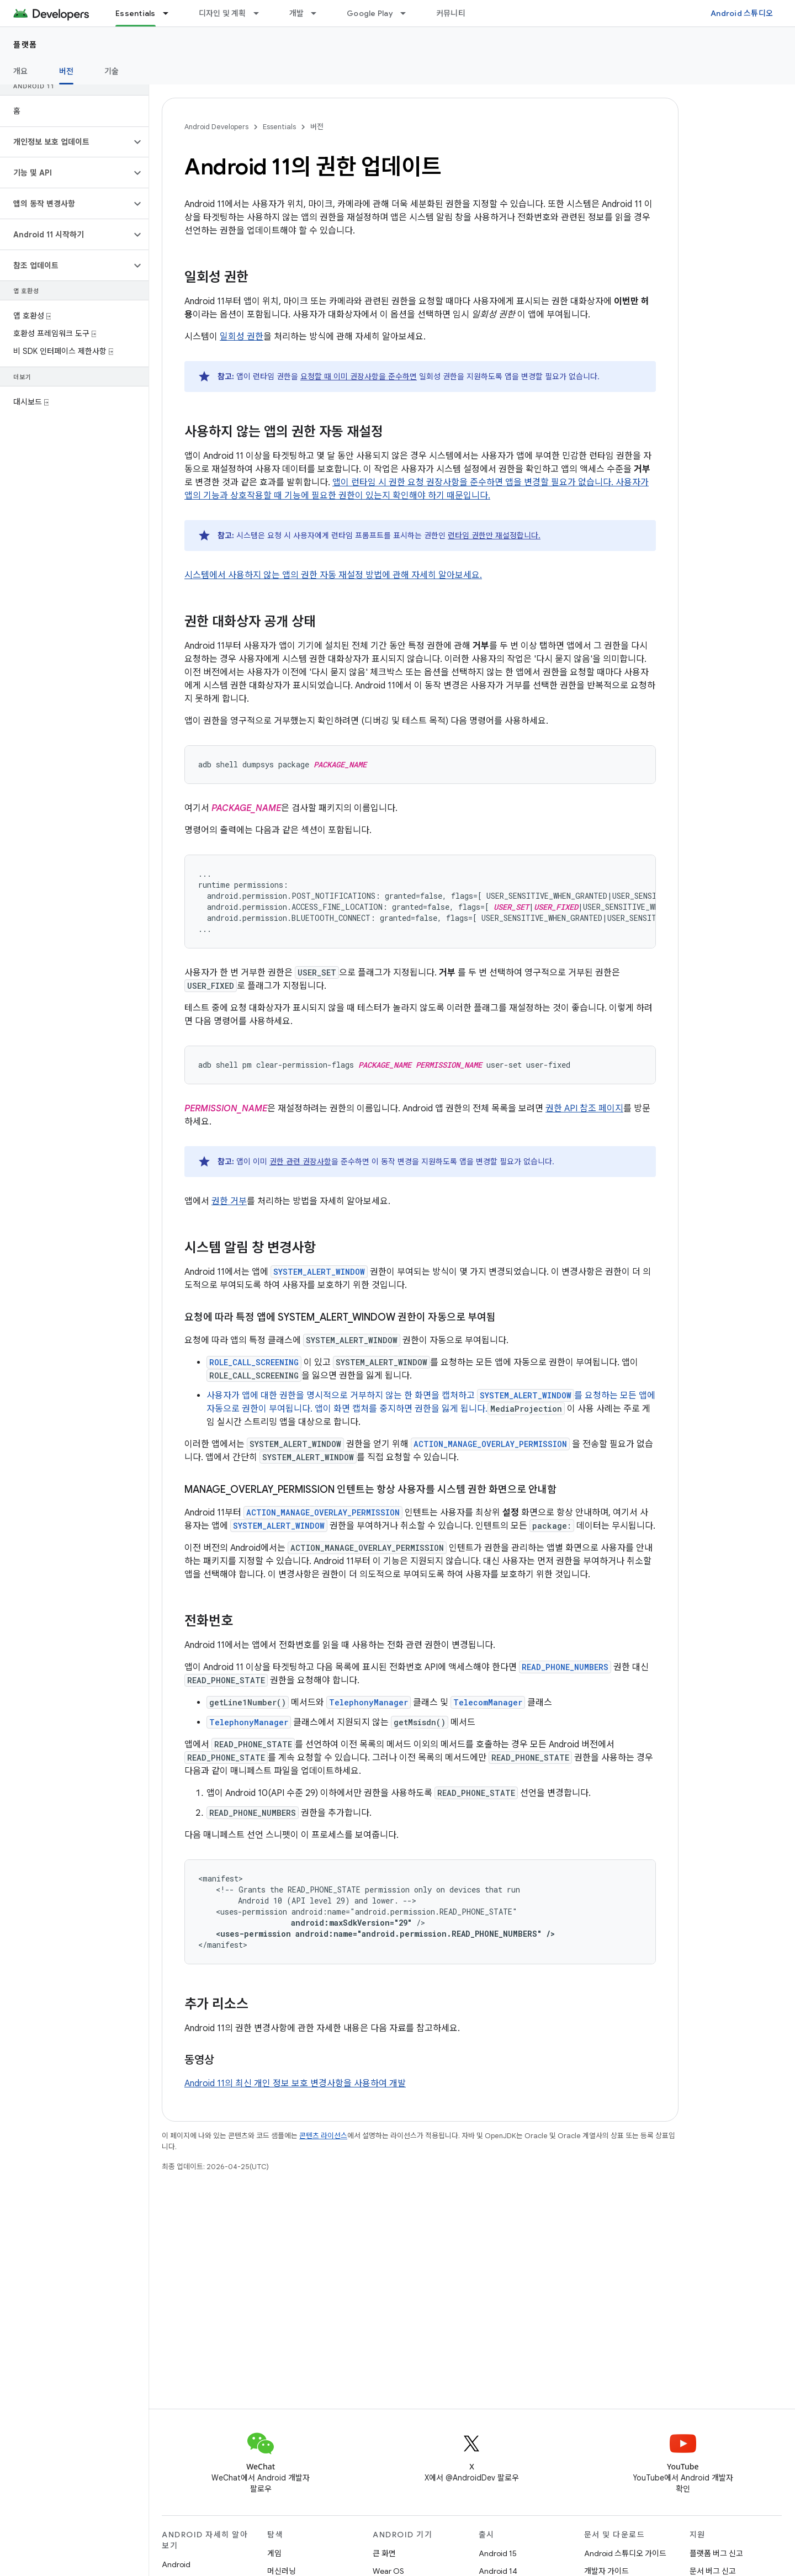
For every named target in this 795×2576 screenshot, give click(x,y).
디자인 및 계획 (222, 13)
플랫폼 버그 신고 (716, 2553)
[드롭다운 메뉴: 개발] (318, 13)
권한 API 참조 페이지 (584, 1108)
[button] (65, 142)
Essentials (279, 126)
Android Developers (216, 126)
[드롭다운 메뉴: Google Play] (408, 13)
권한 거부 (229, 1201)
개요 (20, 71)
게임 (274, 2553)
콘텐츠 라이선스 (323, 2135)
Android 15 (498, 2553)
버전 (317, 126)
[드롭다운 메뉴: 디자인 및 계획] (261, 13)
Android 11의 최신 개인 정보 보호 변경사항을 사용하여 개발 (295, 2083)
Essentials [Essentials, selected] (135, 13)
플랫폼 (25, 45)
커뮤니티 (450, 13)
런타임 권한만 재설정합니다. (494, 535)
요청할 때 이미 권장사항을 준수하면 (358, 376)
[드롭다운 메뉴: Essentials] (171, 13)
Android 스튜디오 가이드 (625, 2553)
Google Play (370, 13)
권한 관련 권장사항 (300, 1162)
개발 (296, 13)
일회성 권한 (241, 336)
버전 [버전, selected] (66, 71)
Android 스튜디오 (742, 13)
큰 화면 (384, 2553)
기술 (111, 71)
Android (176, 2564)
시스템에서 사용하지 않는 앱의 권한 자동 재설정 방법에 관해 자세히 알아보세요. (333, 575)
